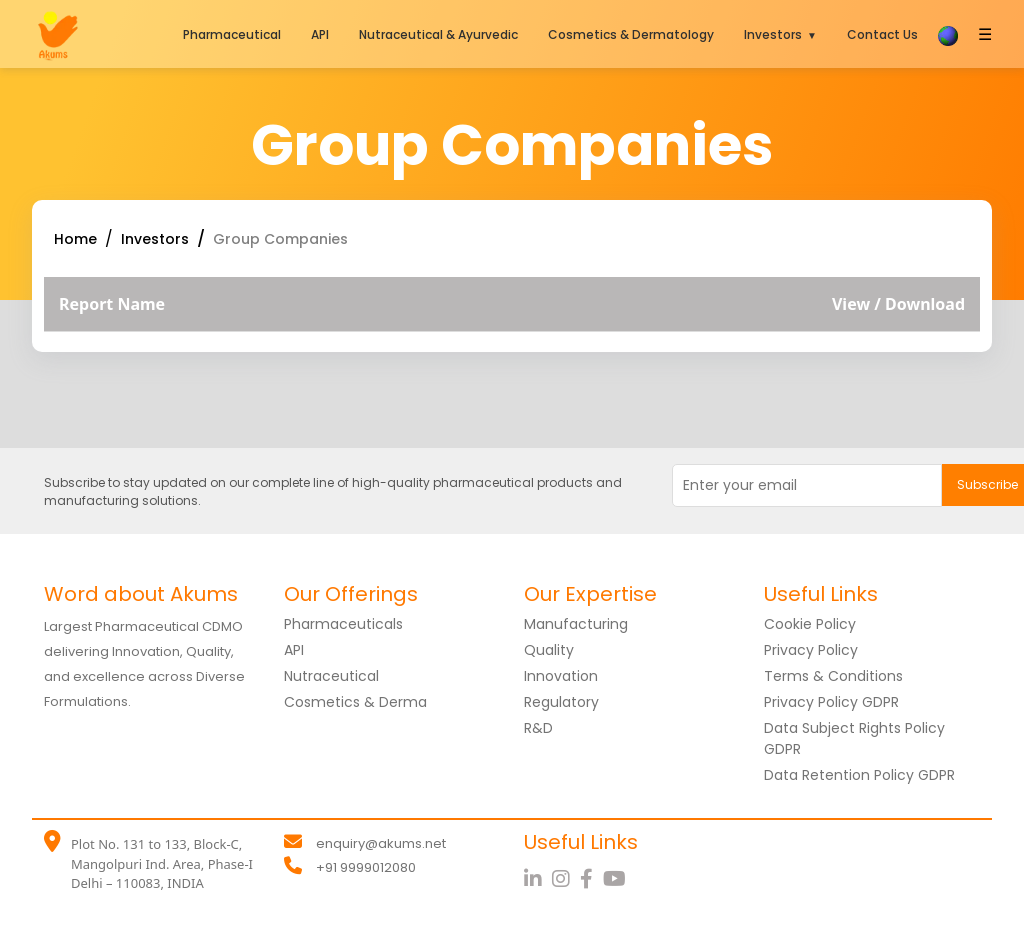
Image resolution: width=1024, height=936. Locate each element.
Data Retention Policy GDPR (859, 775)
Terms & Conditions (833, 676)
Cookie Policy (810, 624)
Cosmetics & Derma (355, 702)
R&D (538, 728)
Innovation (561, 676)
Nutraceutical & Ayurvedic (438, 34)
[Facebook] (591, 879)
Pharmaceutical (232, 34)
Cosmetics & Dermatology (631, 34)
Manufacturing (576, 624)
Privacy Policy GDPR (831, 702)
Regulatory (561, 702)
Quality (549, 650)
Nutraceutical (331, 676)
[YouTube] (617, 879)
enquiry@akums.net (381, 843)
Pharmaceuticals (343, 624)
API (320, 34)
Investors (773, 34)
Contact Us (882, 34)
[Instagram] (566, 879)
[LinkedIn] (538, 879)
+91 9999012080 (366, 867)
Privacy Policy (811, 650)
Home (75, 239)
